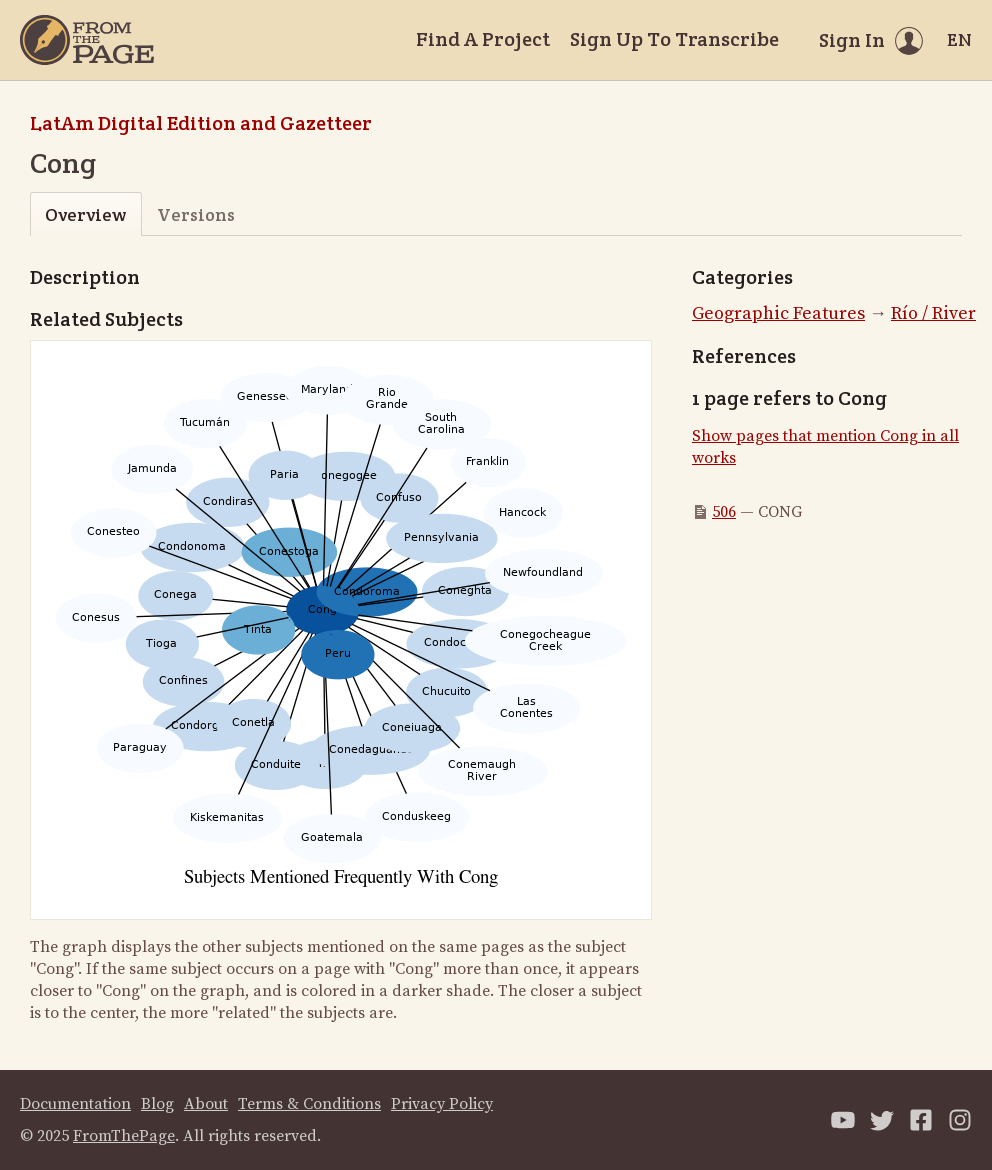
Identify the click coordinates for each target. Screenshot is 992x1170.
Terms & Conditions (309, 1104)
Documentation (75, 1104)
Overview (85, 214)
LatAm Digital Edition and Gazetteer (201, 123)
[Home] (87, 40)
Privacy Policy (442, 1104)
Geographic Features (778, 313)
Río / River (933, 313)
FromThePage (124, 1136)
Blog (157, 1104)
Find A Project (483, 39)
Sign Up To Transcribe (674, 39)
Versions (196, 214)
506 (724, 512)
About (206, 1104)
